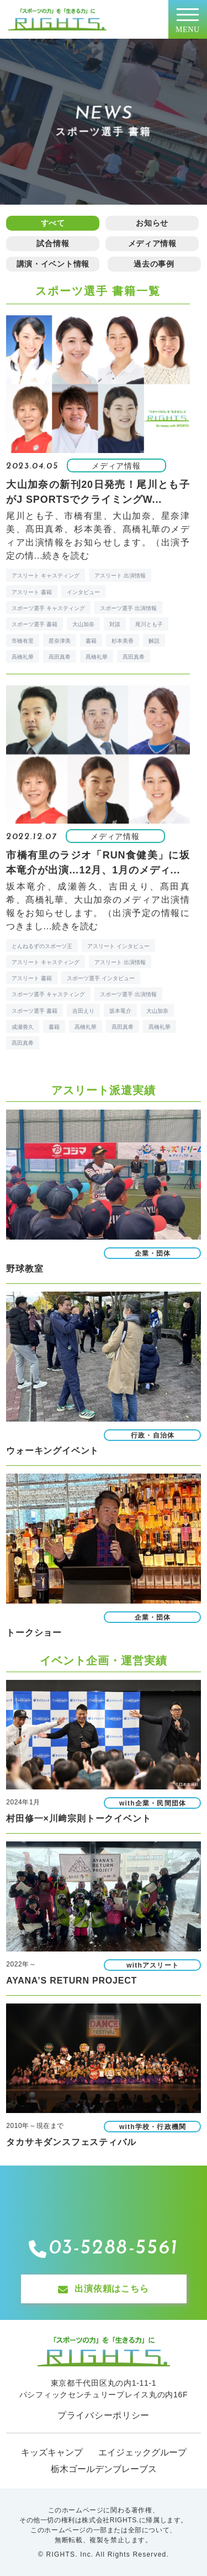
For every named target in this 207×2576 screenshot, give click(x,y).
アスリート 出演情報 (120, 576)
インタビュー (83, 592)
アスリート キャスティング (45, 576)
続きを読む (66, 555)
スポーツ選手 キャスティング (48, 608)
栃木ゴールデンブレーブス (104, 2469)
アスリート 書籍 (32, 592)
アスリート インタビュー (118, 946)
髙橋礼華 (97, 657)
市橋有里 (23, 641)
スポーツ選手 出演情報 (128, 608)
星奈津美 (60, 641)
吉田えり (83, 1011)
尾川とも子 (149, 624)
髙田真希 (134, 657)
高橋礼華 (23, 657)
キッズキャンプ (52, 2452)
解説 (154, 641)
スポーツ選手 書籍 (34, 624)
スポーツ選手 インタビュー (101, 978)
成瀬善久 (23, 1027)
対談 (114, 624)
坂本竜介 (120, 1011)
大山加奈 (83, 624)
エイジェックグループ (142, 2452)
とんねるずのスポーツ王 (42, 946)
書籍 (91, 641)
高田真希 (60, 657)
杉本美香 (123, 641)
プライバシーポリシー (103, 2415)
